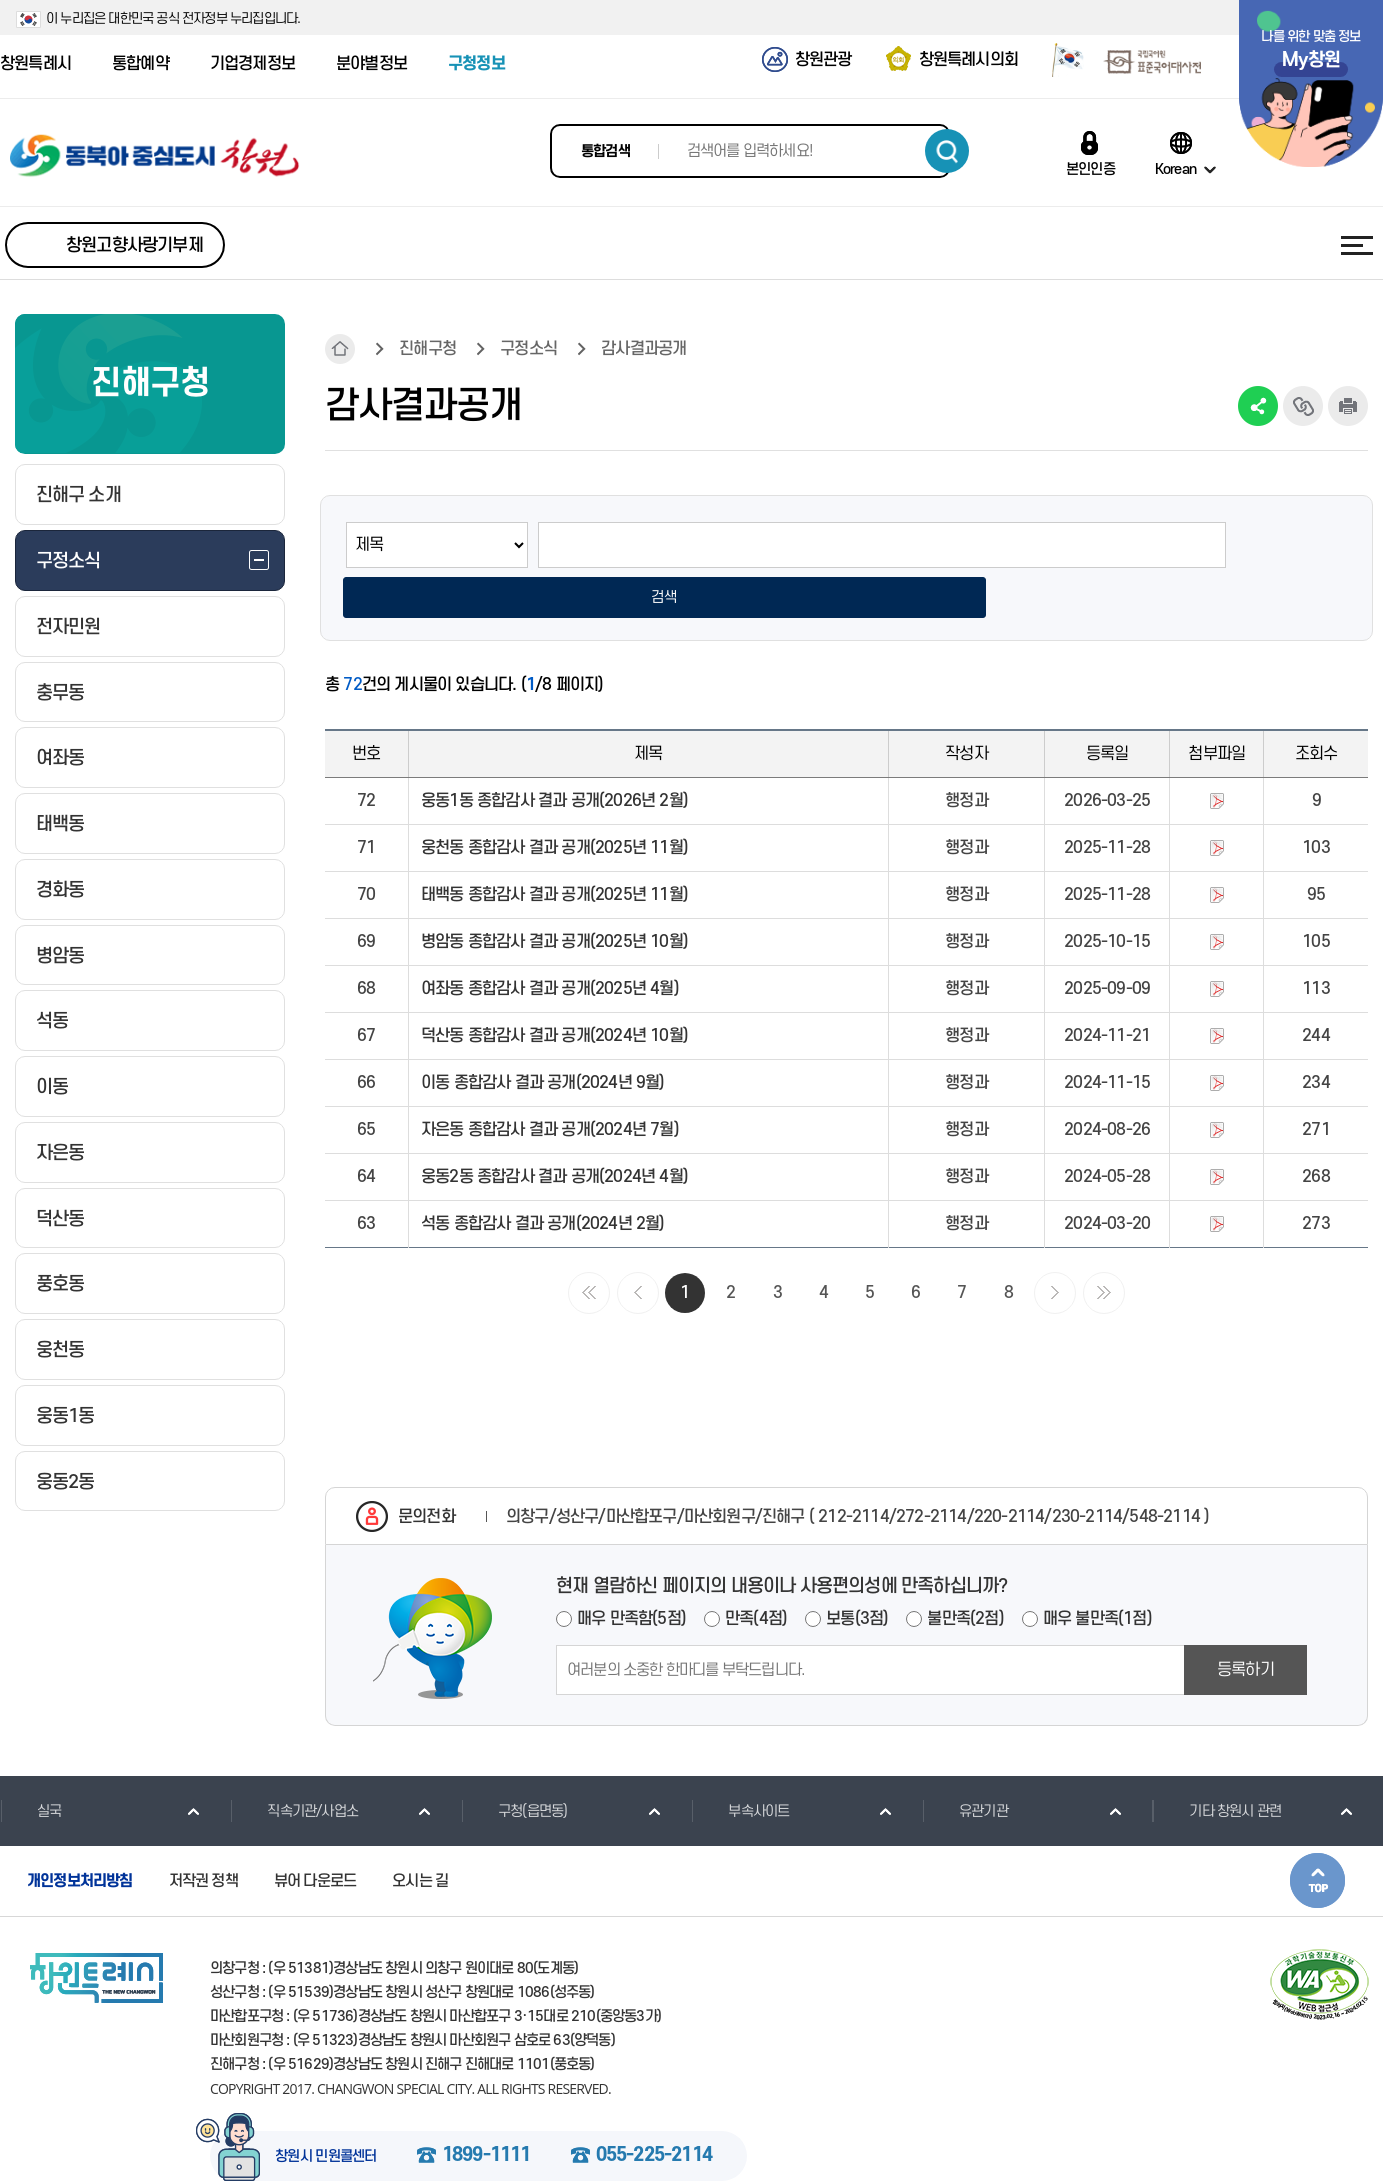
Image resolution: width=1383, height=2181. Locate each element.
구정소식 (528, 349)
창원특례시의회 (968, 60)
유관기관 (965, 1765)
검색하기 (947, 151)
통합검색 (605, 151)
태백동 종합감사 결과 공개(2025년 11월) (554, 849)
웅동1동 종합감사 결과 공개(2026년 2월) (554, 755)
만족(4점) (756, 1573)
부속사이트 (740, 1765)
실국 (30, 1765)
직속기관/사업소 (294, 1765)
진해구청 (427, 349)
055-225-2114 (654, 2110)
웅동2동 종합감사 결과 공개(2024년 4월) (554, 1131)
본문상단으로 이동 (1317, 1834)
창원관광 (823, 60)
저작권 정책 (203, 1835)
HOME (340, 349)
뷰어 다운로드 (315, 1835)
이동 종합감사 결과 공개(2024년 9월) (543, 1037)
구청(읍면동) (514, 1765)
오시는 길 (420, 1835)
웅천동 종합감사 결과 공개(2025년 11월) (554, 802)
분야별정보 (371, 64)
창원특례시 (35, 64)
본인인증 (1090, 169)
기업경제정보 (252, 64)
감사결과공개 (643, 349)
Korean (1175, 169)
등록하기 (1245, 1624)
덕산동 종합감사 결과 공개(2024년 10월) (554, 990)
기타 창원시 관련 (1216, 1765)
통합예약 (140, 64)
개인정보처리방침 (80, 1835)
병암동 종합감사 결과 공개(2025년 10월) (554, 896)
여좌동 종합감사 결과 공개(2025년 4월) (550, 943)
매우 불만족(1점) (1097, 1573)
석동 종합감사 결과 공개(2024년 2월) (543, 1178)
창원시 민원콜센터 (326, 2111)
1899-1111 (486, 2110)
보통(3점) (857, 1573)
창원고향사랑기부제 (134, 245)
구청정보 (476, 64)
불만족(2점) (965, 1573)
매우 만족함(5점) (631, 1573)
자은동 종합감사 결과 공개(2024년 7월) (550, 1084)
